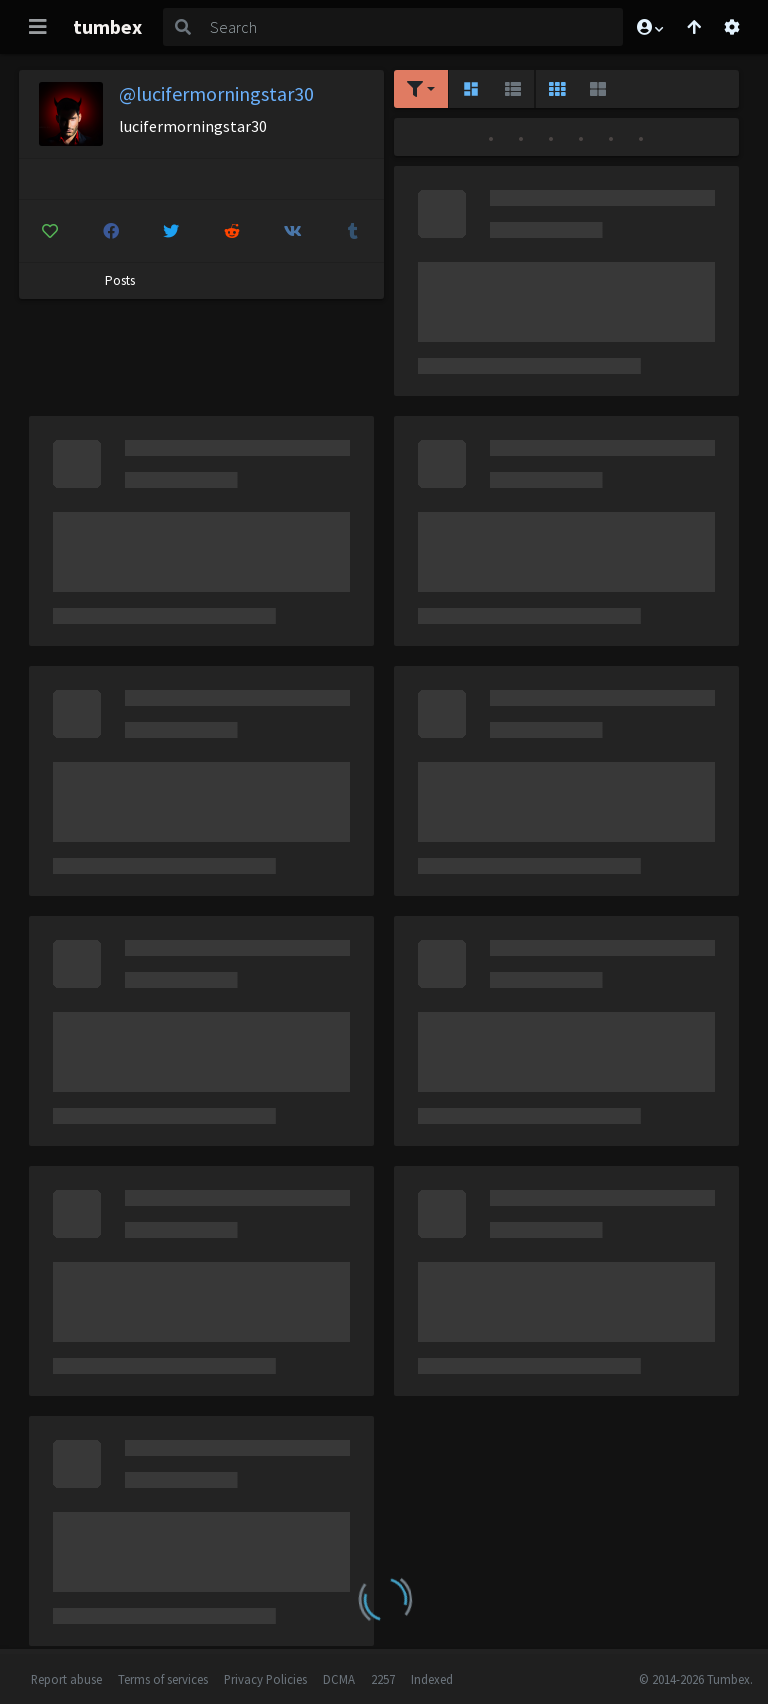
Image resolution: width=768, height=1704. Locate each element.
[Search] (412, 27)
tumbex (107, 26)
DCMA (339, 1679)
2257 (383, 1679)
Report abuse (66, 1679)
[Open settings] (732, 27)
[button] (649, 27)
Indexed (432, 1679)
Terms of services (163, 1679)
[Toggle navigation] (38, 27)
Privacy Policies (265, 1679)
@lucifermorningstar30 (216, 93)
